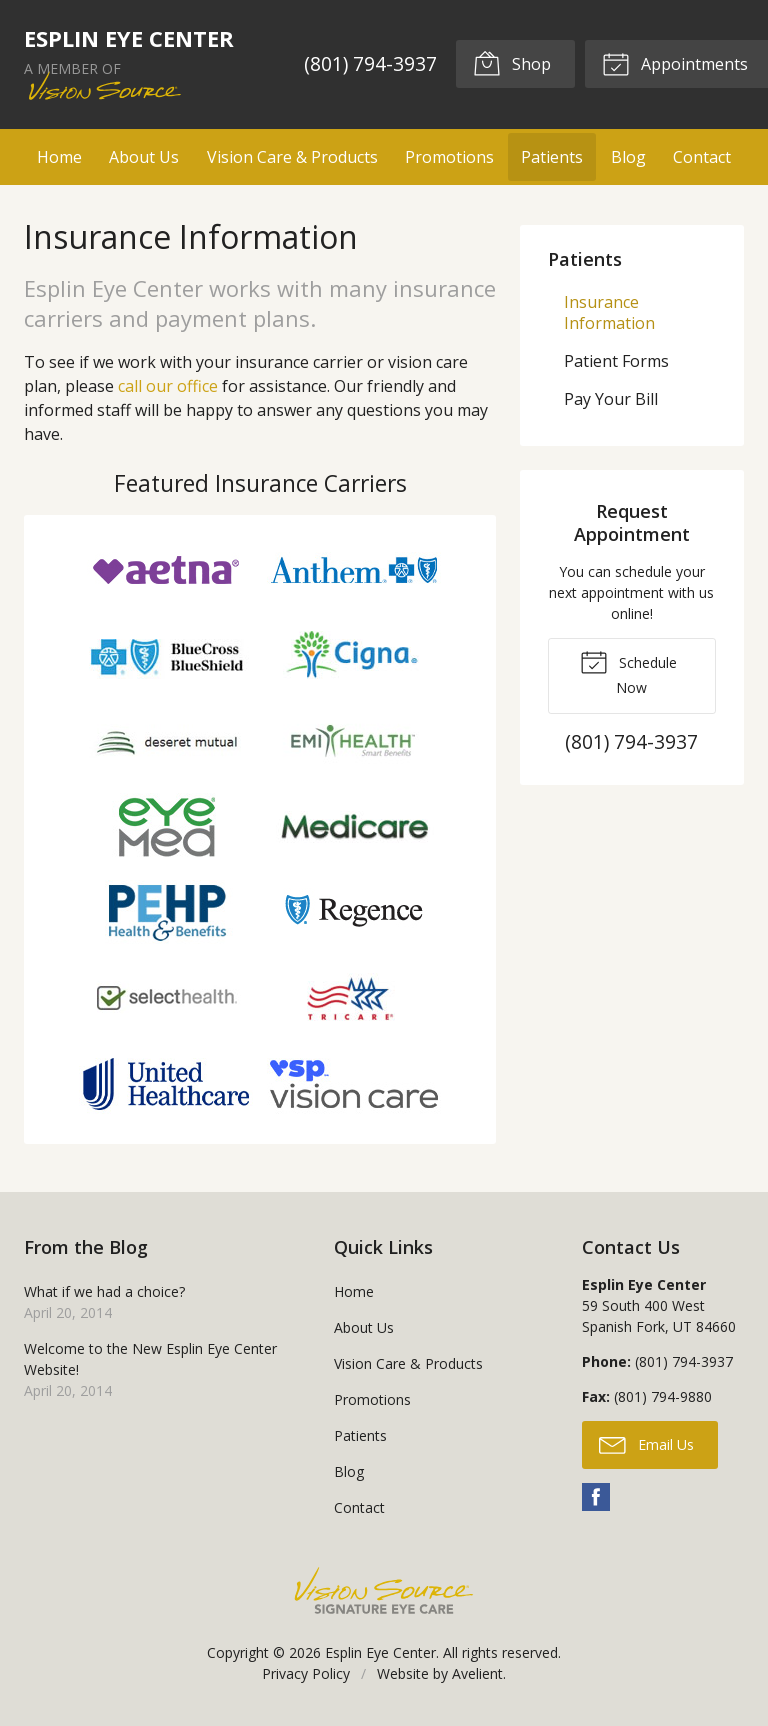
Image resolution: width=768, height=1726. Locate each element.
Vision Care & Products (292, 157)
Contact (702, 157)
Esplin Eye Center (380, 1652)
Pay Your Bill (611, 399)
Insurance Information (609, 312)
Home (59, 157)
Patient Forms (616, 361)
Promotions (449, 157)
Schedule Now (628, 672)
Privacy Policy (306, 1673)
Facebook (596, 1497)
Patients (552, 157)
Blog (628, 157)
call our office (168, 386)
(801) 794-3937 (369, 63)
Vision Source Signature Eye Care (384, 1590)
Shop (512, 63)
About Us (144, 157)
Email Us (646, 1444)
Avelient (477, 1673)
